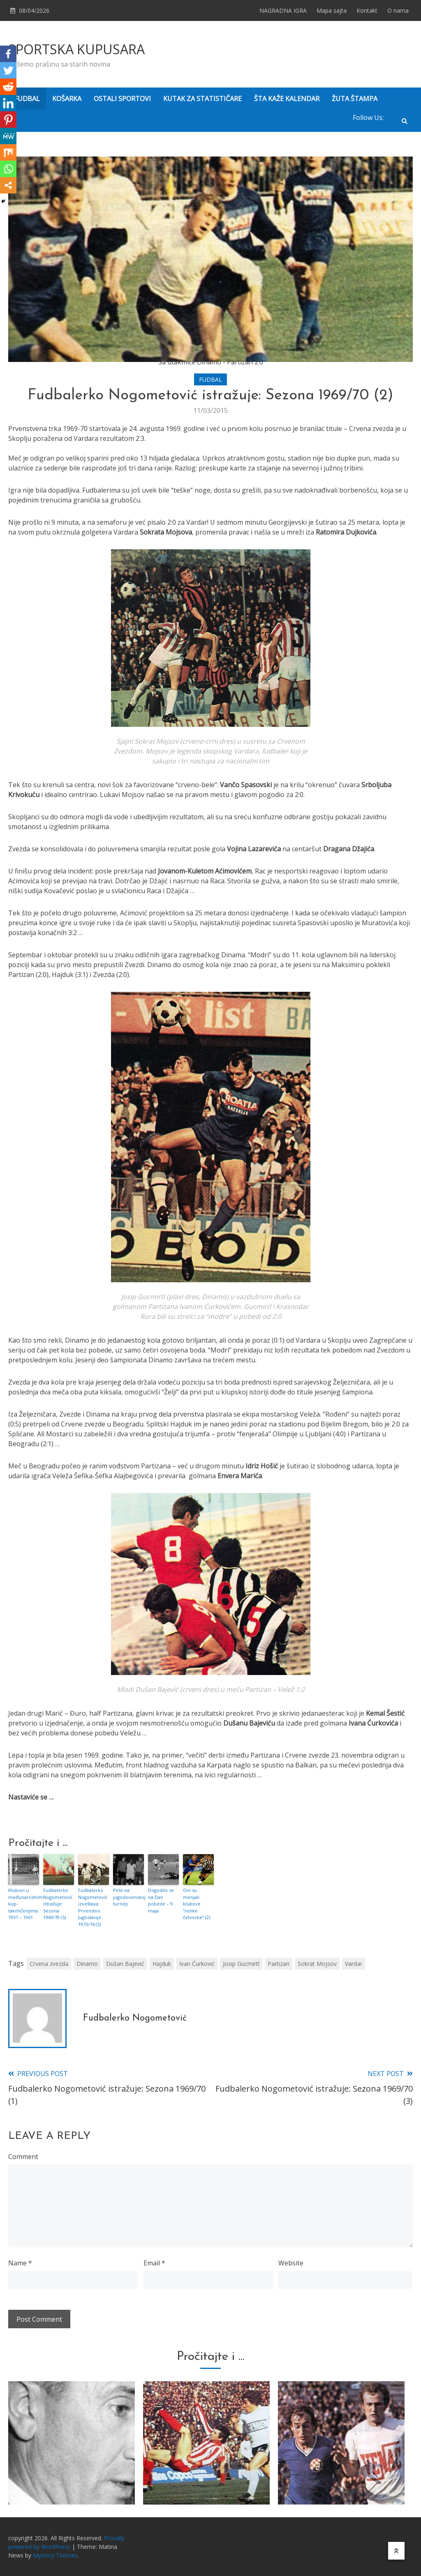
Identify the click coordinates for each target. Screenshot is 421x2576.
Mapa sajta (332, 10)
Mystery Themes (55, 2555)
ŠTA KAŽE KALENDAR (286, 98)
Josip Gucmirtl (241, 1964)
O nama (398, 10)
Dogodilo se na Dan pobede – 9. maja (161, 1900)
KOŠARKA (66, 98)
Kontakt (366, 10)
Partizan (278, 1964)
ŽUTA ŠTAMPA (354, 98)
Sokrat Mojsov (317, 1964)
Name (20, 2262)
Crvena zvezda (49, 1964)
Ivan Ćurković (197, 1964)
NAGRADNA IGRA (283, 10)
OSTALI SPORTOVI (122, 98)
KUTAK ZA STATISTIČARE (202, 98)
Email (154, 2262)
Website (290, 2262)
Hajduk (162, 1964)
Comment (23, 2156)
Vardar (353, 1964)
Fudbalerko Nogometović (135, 2018)
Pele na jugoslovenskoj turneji (128, 1897)
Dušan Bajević (125, 1964)
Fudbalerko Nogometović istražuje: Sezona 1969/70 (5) (57, 1903)
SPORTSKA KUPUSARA (76, 49)
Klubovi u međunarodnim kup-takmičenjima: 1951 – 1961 (23, 1903)
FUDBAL (27, 98)
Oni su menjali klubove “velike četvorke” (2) (196, 1903)
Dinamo (87, 1964)
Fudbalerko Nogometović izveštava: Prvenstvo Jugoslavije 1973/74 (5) (92, 1907)
